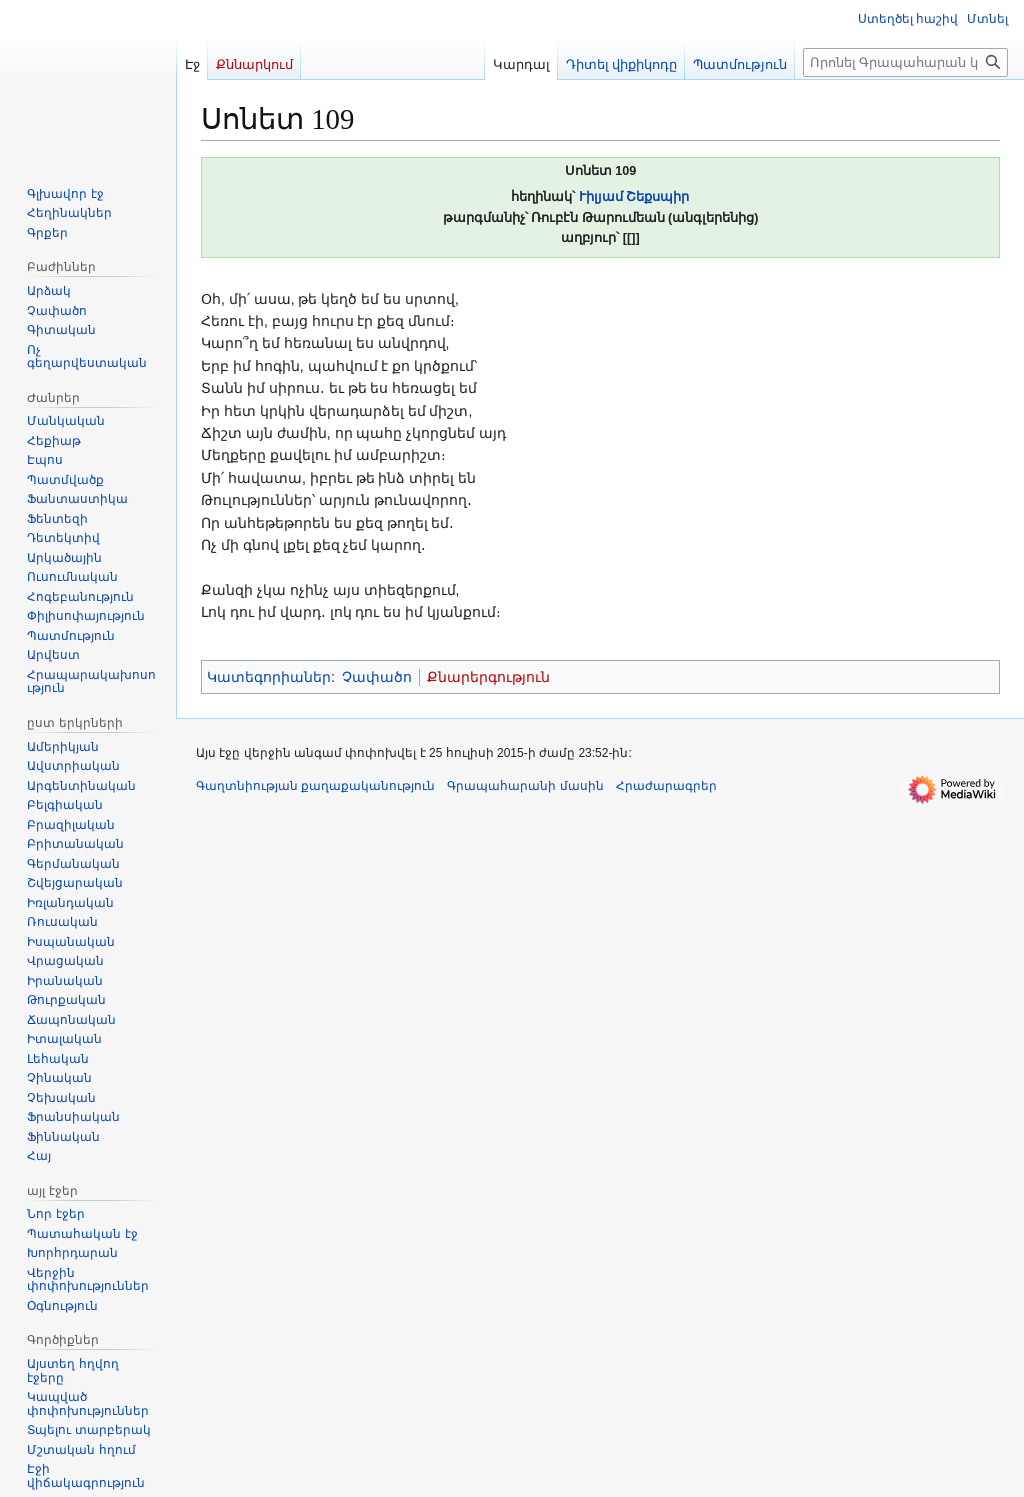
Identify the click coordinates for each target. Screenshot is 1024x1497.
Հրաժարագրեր (666, 786)
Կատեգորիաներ (269, 677)
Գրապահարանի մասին (525, 786)
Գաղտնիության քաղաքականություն (315, 786)
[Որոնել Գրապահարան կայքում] (905, 62)
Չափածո (377, 677)
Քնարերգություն (488, 677)
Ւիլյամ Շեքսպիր (634, 197)
